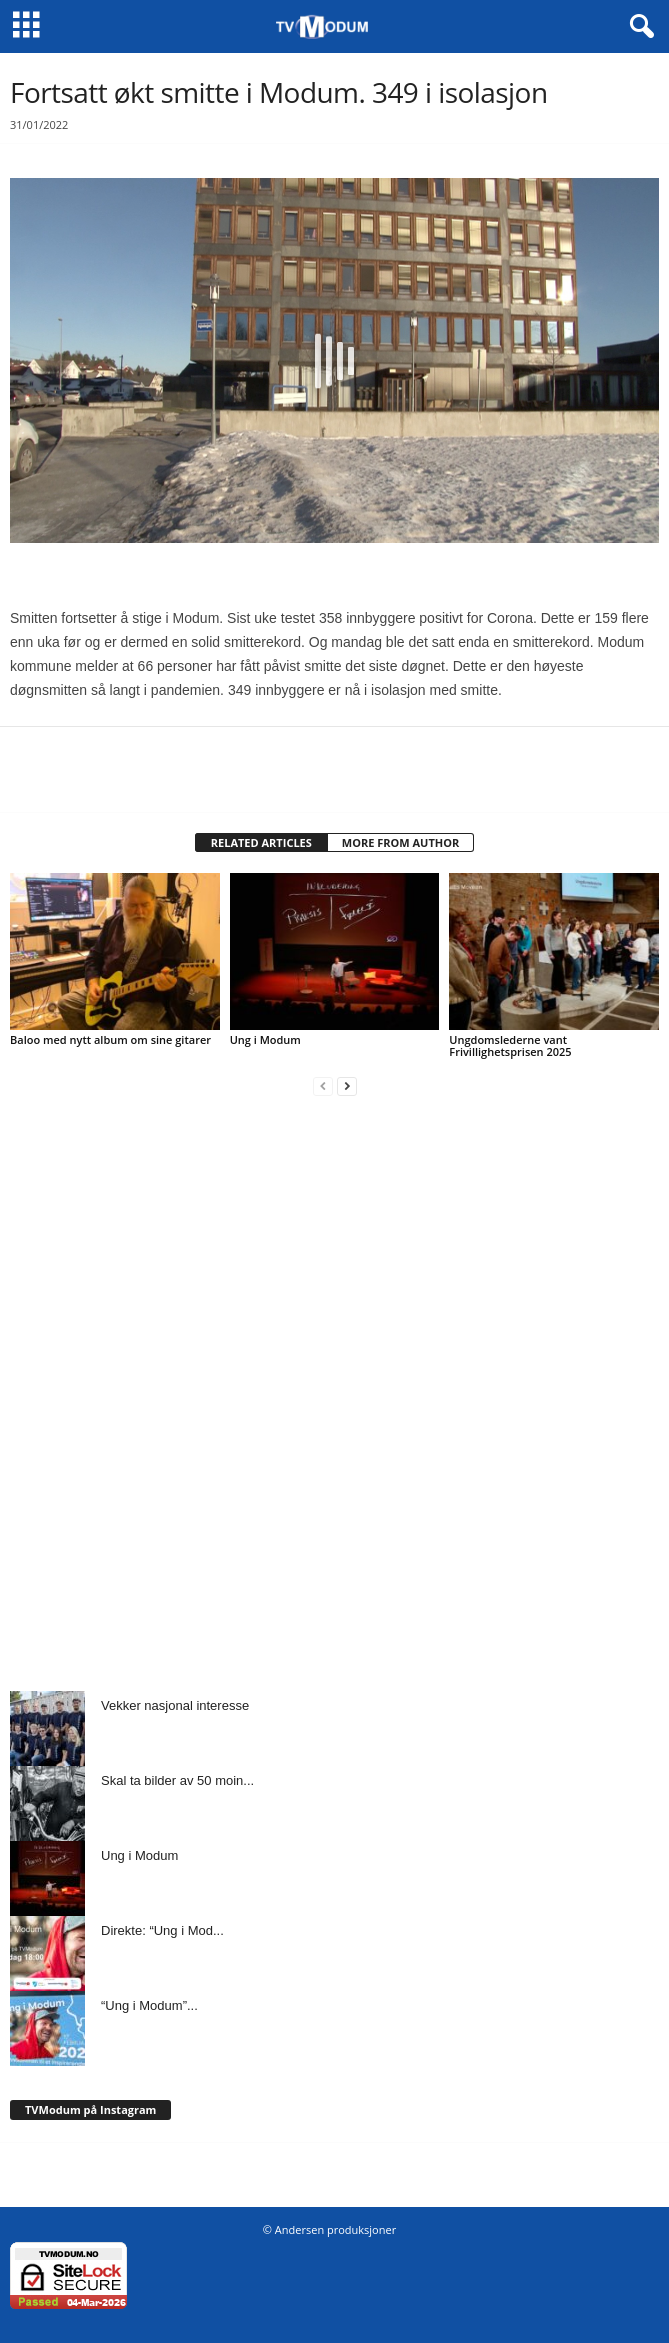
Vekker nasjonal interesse (175, 1705)
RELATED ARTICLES (261, 842)
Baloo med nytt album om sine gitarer (110, 1039)
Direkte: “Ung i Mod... (162, 1930)
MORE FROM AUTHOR (400, 842)
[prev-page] (323, 1085)
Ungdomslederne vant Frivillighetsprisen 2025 (510, 1045)
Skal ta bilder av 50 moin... (177, 1780)
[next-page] (347, 1085)
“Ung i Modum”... (149, 2005)
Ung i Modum (265, 1039)
